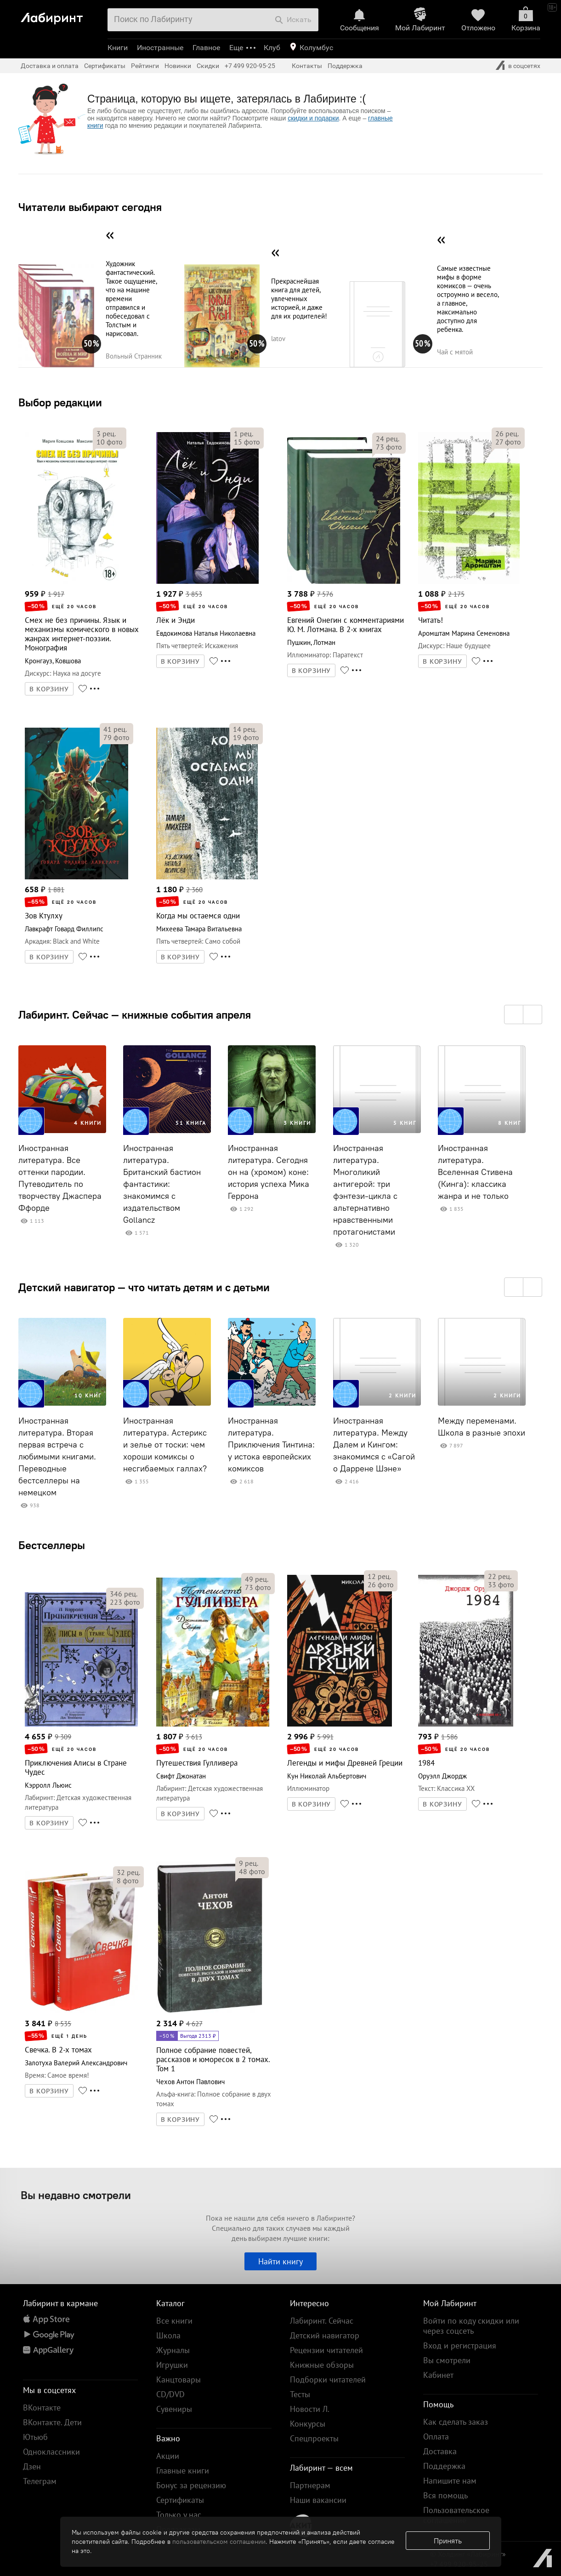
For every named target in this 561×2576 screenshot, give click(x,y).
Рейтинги (145, 65)
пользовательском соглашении (219, 2541)
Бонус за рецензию (191, 2485)
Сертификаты (104, 65)
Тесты (300, 2394)
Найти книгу (280, 2261)
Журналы (173, 2350)
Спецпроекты (314, 2438)
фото (109, 442)
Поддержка (345, 65)
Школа (168, 2335)
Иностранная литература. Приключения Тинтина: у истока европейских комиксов (271, 1445)
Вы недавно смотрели (76, 2195)
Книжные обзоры (322, 2364)
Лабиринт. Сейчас (321, 2320)
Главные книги (182, 2470)
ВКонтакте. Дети (52, 2422)
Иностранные (160, 47)
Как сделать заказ (455, 2421)
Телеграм (40, 2481)
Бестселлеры (51, 1545)
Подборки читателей (328, 2379)
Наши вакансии (318, 2500)
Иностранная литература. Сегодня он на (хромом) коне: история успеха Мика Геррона (268, 1172)
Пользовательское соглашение (456, 2515)
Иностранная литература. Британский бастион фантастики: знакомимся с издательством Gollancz (162, 1184)
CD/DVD (170, 2394)
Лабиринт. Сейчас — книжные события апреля (134, 1014)
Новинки (177, 65)
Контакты (307, 65)
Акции (167, 2456)
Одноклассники (51, 2451)
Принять (448, 2540)
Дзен (32, 2466)
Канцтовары (178, 2379)
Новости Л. (309, 2409)
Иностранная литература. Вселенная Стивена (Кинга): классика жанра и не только (475, 1172)
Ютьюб (35, 2437)
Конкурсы (307, 2423)
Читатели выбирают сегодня (90, 206)
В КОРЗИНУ (49, 689)
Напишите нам (449, 2480)
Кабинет (438, 2375)
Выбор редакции (60, 402)
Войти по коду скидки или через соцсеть (471, 2325)
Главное (206, 47)
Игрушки (172, 2364)
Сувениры (174, 2409)
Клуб (272, 47)
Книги (118, 47)
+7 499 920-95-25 (250, 65)
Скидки (208, 65)
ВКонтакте (42, 2407)
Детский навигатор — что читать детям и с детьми (144, 1287)
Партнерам (310, 2485)
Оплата (436, 2436)
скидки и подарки (313, 118)
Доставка (440, 2451)
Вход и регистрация (459, 2345)
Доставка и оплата (50, 65)
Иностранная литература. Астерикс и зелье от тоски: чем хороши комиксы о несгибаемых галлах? (165, 1445)
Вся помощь (445, 2495)
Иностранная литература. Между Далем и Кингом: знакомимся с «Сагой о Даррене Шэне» (374, 1445)
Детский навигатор (324, 2335)
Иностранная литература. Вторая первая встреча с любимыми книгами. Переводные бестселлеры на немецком (57, 1457)
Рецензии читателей (326, 2350)
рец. (106, 433)
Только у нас (178, 2514)
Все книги (174, 2320)
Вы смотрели (446, 2360)
